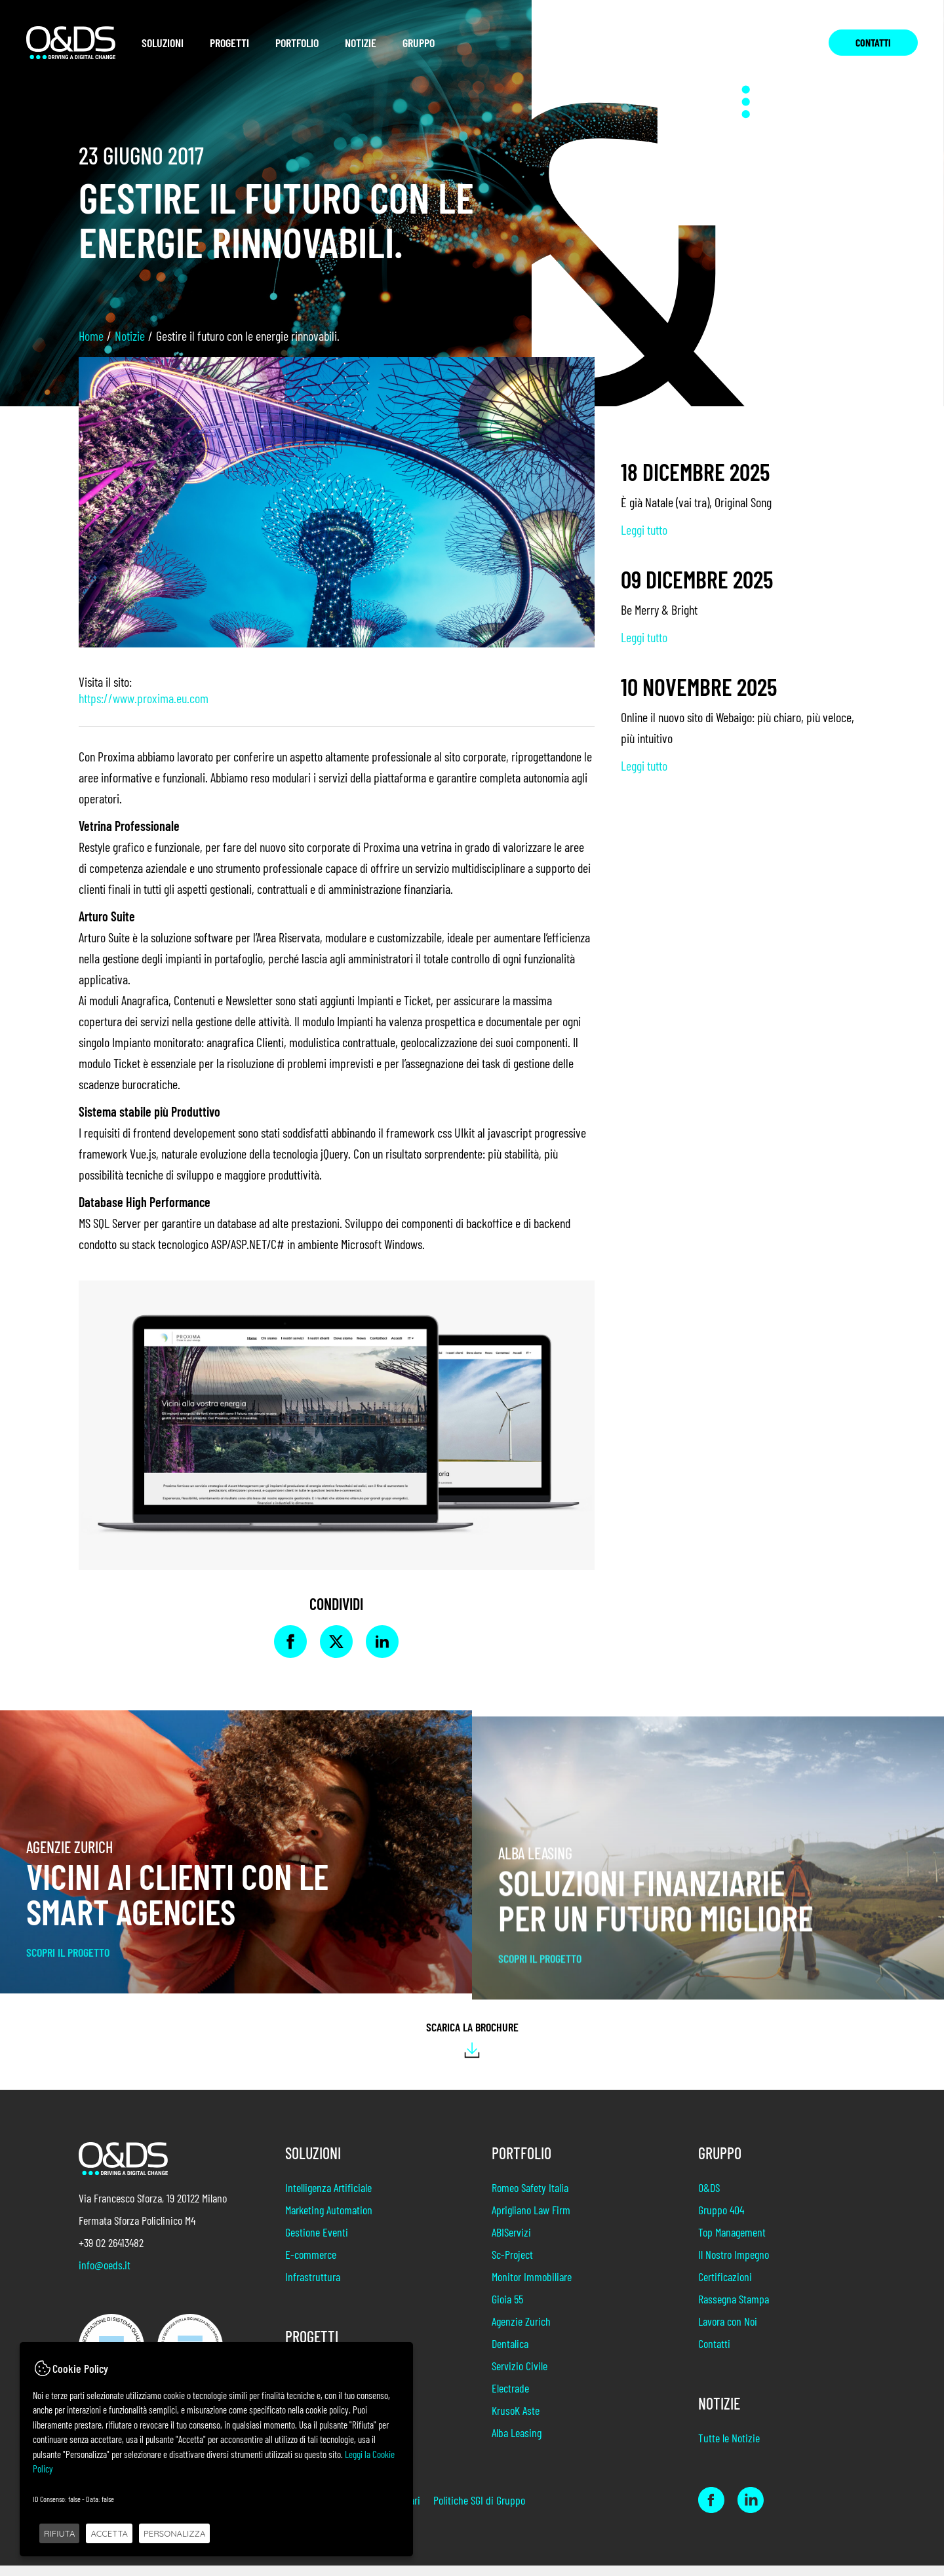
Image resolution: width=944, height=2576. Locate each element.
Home (91, 335)
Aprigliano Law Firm (531, 2220)
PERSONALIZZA (174, 2533)
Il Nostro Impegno (733, 2265)
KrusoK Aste (516, 2420)
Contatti (873, 42)
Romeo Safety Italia (530, 2198)
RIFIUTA (59, 2533)
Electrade (510, 2398)
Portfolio (297, 42)
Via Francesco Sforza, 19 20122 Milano (153, 2198)
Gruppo (419, 42)
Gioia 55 (507, 2309)
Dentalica (510, 2354)
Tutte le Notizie (729, 2448)
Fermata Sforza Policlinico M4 (137, 2220)
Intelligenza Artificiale (328, 2198)
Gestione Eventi (316, 2242)
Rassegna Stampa (733, 2309)
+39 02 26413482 (111, 2242)
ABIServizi (511, 2242)
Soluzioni (163, 42)
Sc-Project (512, 2265)
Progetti (229, 42)
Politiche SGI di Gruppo (479, 2510)
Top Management (732, 2242)
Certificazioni (725, 2287)
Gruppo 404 (721, 2220)
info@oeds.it (104, 2265)
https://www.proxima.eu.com (143, 698)
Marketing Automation (328, 2220)
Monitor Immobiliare (532, 2287)
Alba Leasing (516, 2443)
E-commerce (310, 2265)
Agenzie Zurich (521, 2331)
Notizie (360, 42)
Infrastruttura (312, 2287)
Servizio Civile (519, 2376)
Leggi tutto (644, 529)
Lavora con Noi (727, 2331)
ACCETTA (109, 2533)
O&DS (709, 2198)
